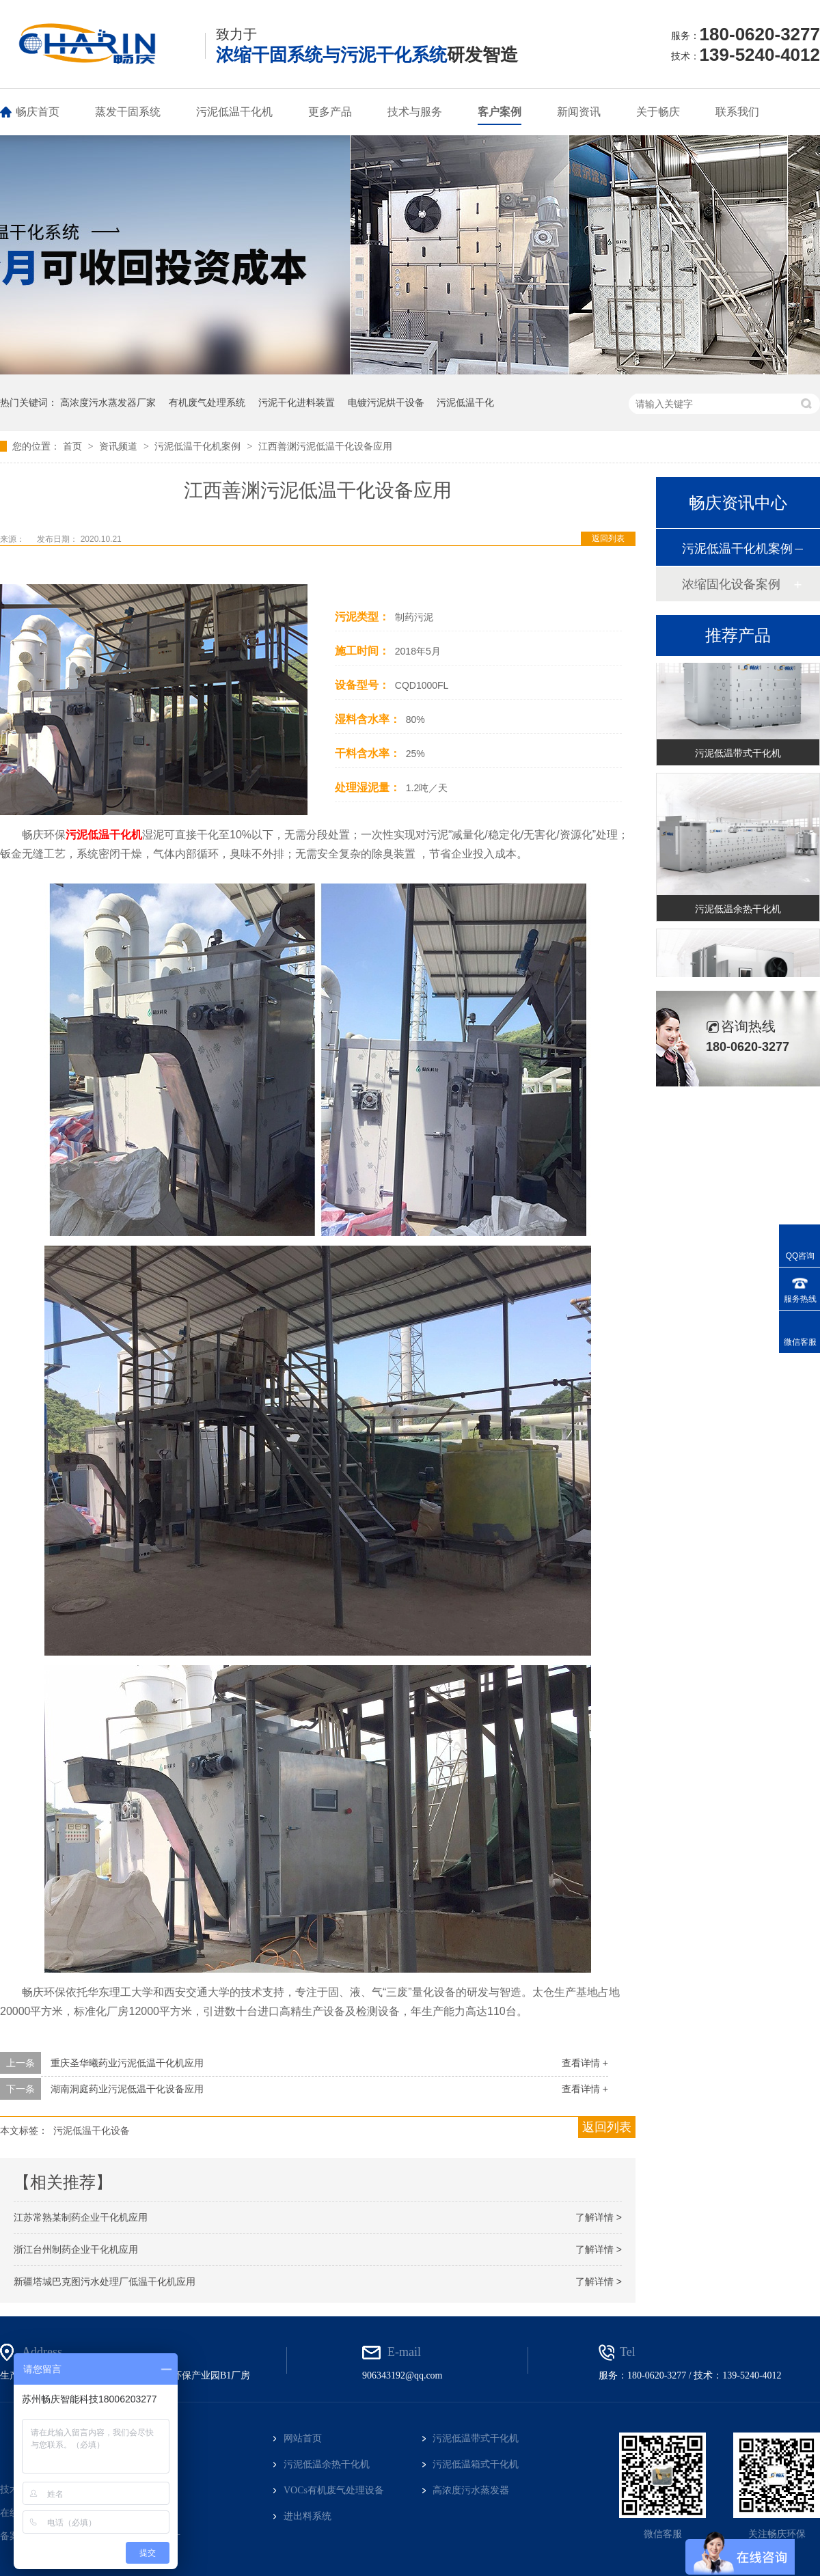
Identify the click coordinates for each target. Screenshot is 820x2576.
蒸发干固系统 (128, 112)
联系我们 (737, 112)
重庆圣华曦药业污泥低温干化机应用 (127, 2062)
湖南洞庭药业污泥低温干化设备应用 (127, 2088)
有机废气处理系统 (207, 402)
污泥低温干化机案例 (198, 446)
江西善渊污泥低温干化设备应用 (325, 446)
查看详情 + (585, 2062)
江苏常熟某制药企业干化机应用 (81, 2217)
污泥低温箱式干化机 (476, 2464)
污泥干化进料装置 (296, 402)
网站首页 (303, 2438)
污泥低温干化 (465, 402)
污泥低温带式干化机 (738, 754)
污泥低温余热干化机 (738, 910)
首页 (74, 446)
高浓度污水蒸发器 (471, 2490)
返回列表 (608, 538)
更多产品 (330, 112)
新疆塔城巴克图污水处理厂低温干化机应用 (104, 2281)
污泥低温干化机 (234, 112)
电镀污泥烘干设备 (386, 402)
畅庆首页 (37, 112)
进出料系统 (307, 2516)
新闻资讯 (579, 112)
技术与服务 (414, 112)
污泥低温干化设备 (91, 2130)
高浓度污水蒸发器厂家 (108, 402)
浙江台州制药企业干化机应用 (76, 2249)
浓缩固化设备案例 (731, 584)
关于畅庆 (658, 112)
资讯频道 (119, 446)
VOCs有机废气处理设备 (334, 2490)
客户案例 (499, 112)
